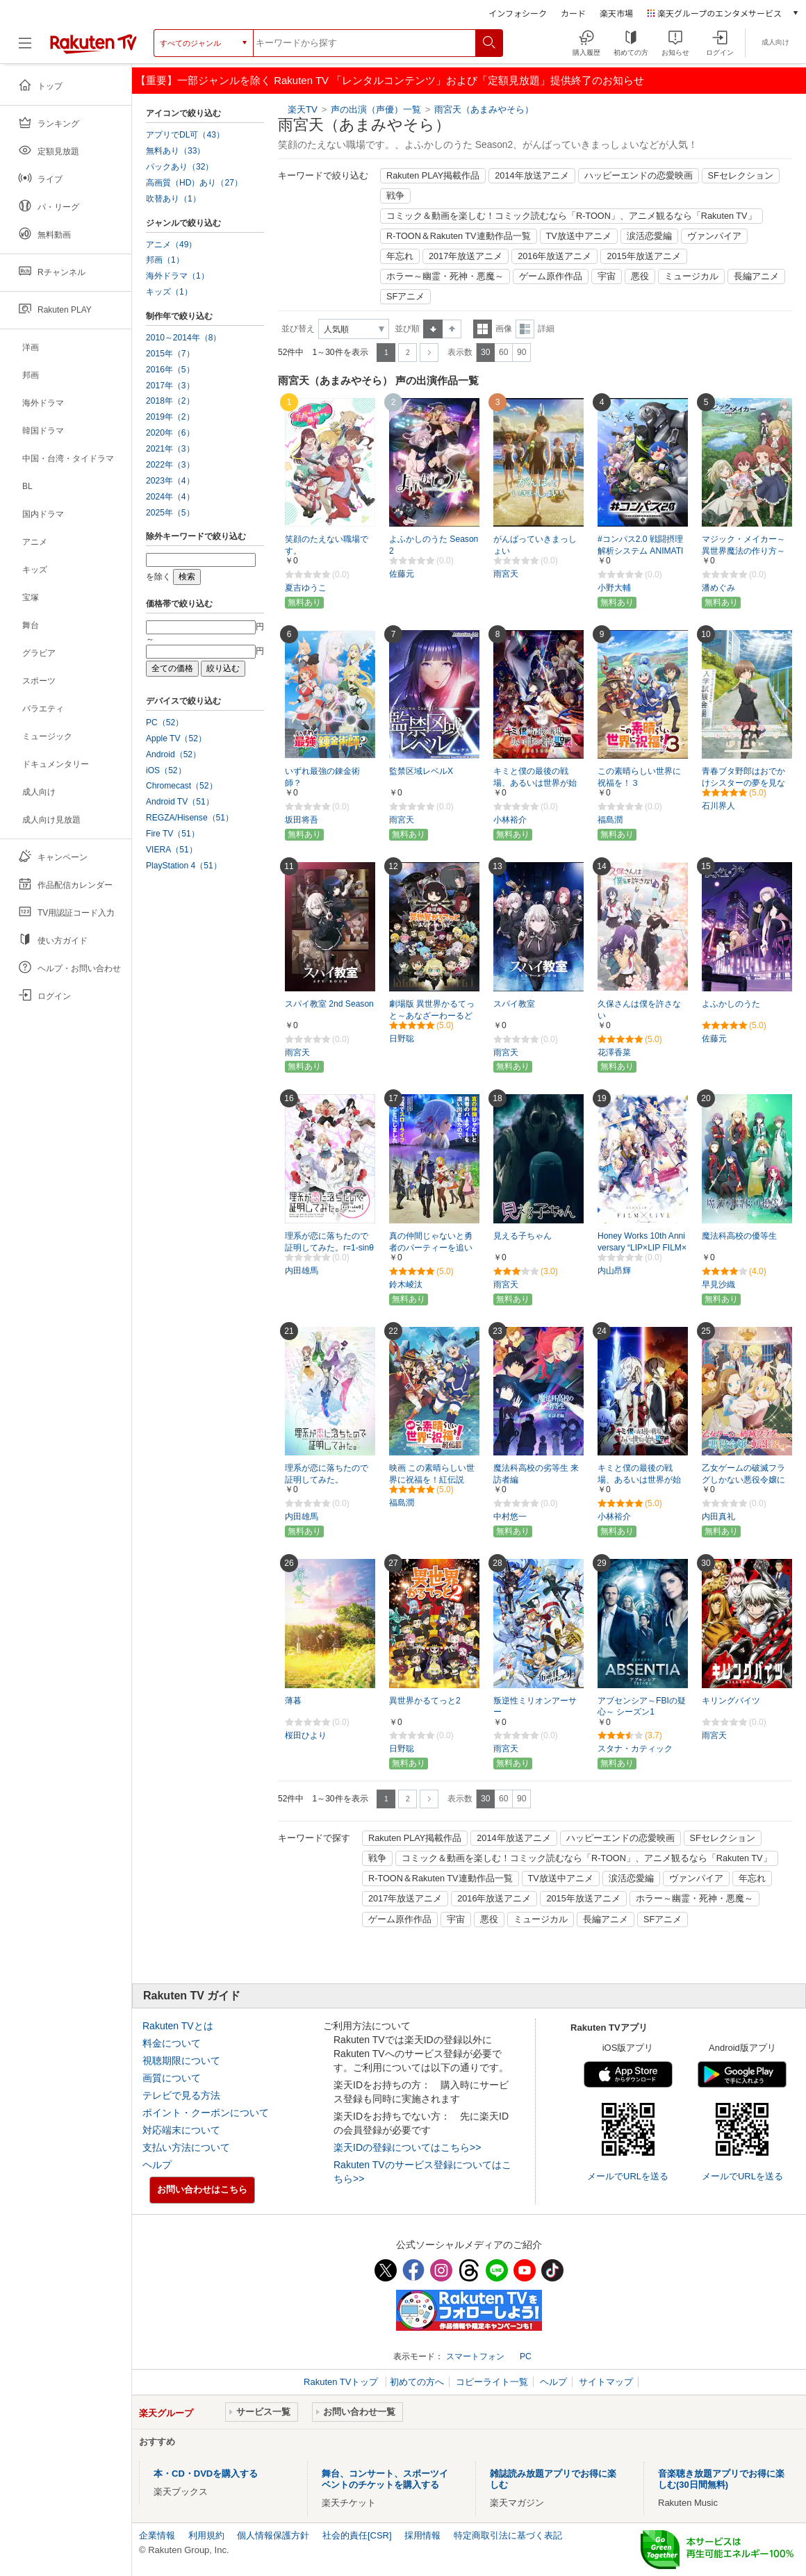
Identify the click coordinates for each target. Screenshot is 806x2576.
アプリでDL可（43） (185, 135)
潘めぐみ (718, 588)
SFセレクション (740, 176)
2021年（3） (170, 449)
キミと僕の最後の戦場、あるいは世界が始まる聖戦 (639, 1479)
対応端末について (181, 2130)
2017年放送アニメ (465, 256)
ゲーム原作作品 (550, 276)
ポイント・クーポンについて (205, 2112)
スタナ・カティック (635, 1748)
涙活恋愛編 (649, 236)
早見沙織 (718, 1284)
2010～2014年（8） (183, 337)
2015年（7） (170, 353)
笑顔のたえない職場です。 (326, 545)
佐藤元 (401, 574)
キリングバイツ (731, 1701)
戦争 (395, 196)
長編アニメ (756, 276)
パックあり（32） (179, 167)
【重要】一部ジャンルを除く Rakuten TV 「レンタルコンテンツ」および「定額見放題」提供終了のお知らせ (389, 80)
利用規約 (206, 2535)
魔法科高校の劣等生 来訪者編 (536, 1474)
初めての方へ (417, 2382)
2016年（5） (170, 369)
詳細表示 (525, 329)
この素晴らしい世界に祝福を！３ (639, 777)
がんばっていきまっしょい (535, 545)
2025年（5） (170, 513)
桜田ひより (306, 1735)
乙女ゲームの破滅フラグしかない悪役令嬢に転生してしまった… (743, 1479)
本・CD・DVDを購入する (206, 2473)
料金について (171, 2043)
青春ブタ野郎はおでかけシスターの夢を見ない (743, 783)
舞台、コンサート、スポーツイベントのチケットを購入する (385, 2479)
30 (485, 352)
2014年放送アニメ (531, 176)
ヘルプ (157, 2164)
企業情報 (157, 2535)
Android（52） (173, 754)
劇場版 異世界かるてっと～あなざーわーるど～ (432, 1015)
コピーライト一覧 (492, 2382)
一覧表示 (482, 329)
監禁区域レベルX (421, 771)
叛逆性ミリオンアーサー (535, 1706)
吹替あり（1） (173, 199)
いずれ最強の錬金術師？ (322, 777)
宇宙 (607, 276)
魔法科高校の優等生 (739, 1236)
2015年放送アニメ (643, 256)
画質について (171, 2077)
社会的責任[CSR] (357, 2535)
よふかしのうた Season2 (433, 545)
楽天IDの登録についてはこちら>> (407, 2147)
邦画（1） (165, 260)
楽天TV (303, 109)
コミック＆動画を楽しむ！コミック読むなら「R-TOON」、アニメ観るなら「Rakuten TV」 (571, 216)
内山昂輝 (614, 1270)
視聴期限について (181, 2060)
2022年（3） (170, 465)
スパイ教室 (514, 1004)
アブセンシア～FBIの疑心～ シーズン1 (642, 1706)
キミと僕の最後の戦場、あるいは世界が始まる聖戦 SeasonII (535, 783)
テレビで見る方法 (181, 2095)
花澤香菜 (614, 1052)
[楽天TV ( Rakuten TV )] (93, 48)
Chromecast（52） (181, 786)
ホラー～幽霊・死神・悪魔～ (445, 276)
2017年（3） (170, 385)
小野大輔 (614, 588)
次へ (429, 352)
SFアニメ (405, 297)
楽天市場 (616, 13)
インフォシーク (517, 13)
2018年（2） (170, 401)
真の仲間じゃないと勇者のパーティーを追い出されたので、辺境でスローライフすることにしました (430, 1248)
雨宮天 (505, 574)
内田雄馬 (301, 1270)
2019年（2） (170, 417)
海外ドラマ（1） (177, 276)
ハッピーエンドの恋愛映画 (638, 176)
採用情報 (422, 2535)
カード (573, 13)
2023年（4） (170, 481)
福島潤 (610, 820)
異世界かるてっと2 (425, 1701)
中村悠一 (510, 1516)
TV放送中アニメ (578, 236)
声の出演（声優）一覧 (376, 109)
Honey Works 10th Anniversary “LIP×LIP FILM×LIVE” (642, 1247)
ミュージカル (691, 276)
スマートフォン (475, 2356)
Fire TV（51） (172, 834)
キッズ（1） (169, 292)
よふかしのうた (731, 1004)
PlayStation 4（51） (184, 865)
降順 (452, 329)
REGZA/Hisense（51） (189, 818)
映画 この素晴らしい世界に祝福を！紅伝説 (432, 1474)
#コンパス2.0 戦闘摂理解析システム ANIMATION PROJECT (640, 551)
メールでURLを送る (627, 2176)
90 (521, 352)
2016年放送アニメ (554, 256)
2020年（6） (170, 433)
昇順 (433, 329)
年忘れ (399, 256)
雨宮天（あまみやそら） (484, 109)
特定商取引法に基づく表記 (508, 2535)
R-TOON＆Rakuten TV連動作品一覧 (458, 236)
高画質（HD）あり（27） (194, 183)
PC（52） (164, 722)
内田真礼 (718, 1516)
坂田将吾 (301, 820)
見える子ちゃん (522, 1236)
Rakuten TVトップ (342, 2382)
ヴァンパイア (714, 236)
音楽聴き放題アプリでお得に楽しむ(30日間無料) (721, 2479)
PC (526, 2356)
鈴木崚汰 (405, 1284)
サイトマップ (606, 2382)
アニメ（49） (171, 244)
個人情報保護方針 (273, 2535)
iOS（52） (166, 770)
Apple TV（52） (176, 738)
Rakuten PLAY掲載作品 (432, 176)
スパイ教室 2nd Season (329, 1004)
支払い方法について (186, 2147)
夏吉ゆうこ (306, 588)
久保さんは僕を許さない (639, 1010)
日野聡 (401, 1038)
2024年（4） (170, 497)
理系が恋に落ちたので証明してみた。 (326, 1474)
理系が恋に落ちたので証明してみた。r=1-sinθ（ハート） (329, 1247)
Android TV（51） (180, 802)
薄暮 (293, 1701)
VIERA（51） (171, 849)
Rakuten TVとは (177, 2025)
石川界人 (718, 806)
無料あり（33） (175, 151)
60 (503, 352)
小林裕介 (510, 820)
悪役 (640, 276)
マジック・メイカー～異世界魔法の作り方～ (743, 545)
